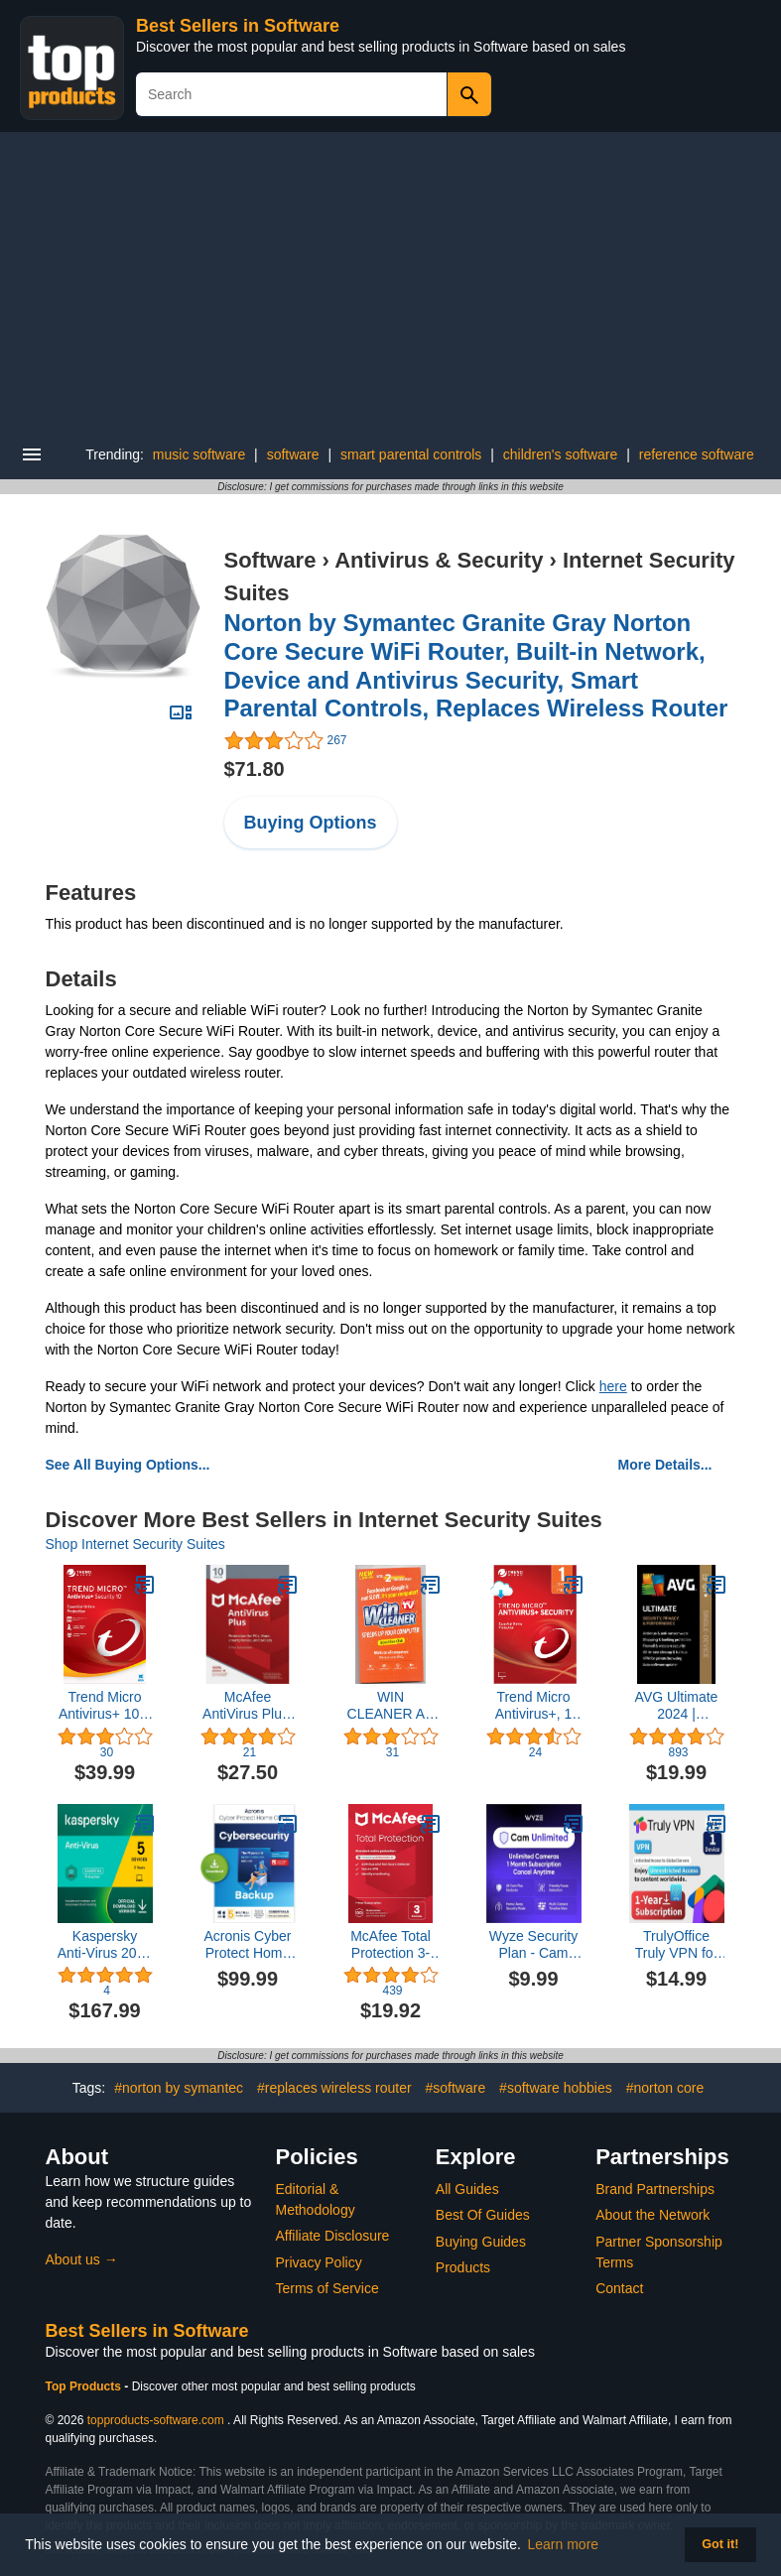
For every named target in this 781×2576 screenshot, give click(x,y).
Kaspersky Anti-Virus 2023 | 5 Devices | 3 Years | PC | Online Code (105, 1945)
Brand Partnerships (655, 2189)
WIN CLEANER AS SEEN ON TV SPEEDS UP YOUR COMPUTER (391, 1706)
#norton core (665, 2088)
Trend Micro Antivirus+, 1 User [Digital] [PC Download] (533, 1706)
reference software (696, 454)
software (293, 454)
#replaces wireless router (334, 2088)
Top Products (85, 2386)
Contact (619, 2288)
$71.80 (254, 769)
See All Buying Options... (128, 1465)
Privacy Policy (319, 2262)
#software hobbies (555, 2088)
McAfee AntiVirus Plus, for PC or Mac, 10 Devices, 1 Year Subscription (247, 1706)
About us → (82, 2259)
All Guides (467, 2189)
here (613, 1386)
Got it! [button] (720, 2544)
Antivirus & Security (438, 560)
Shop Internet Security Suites (135, 1544)
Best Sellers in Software (237, 26)
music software (199, 454)
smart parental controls (410, 454)
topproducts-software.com (155, 2420)
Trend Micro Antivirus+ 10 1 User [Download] (105, 1706)
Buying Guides (481, 2242)
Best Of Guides (483, 2215)
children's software (560, 454)
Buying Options (310, 823)
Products (463, 2267)
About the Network (652, 2215)
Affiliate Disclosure (333, 2236)
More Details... (665, 1465)
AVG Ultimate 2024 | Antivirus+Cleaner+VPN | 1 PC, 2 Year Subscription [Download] (676, 1706)
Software (270, 560)
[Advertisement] (390, 281)
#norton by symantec (178, 2088)
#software (456, 2088)
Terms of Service (327, 2288)
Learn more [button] (563, 2544)
